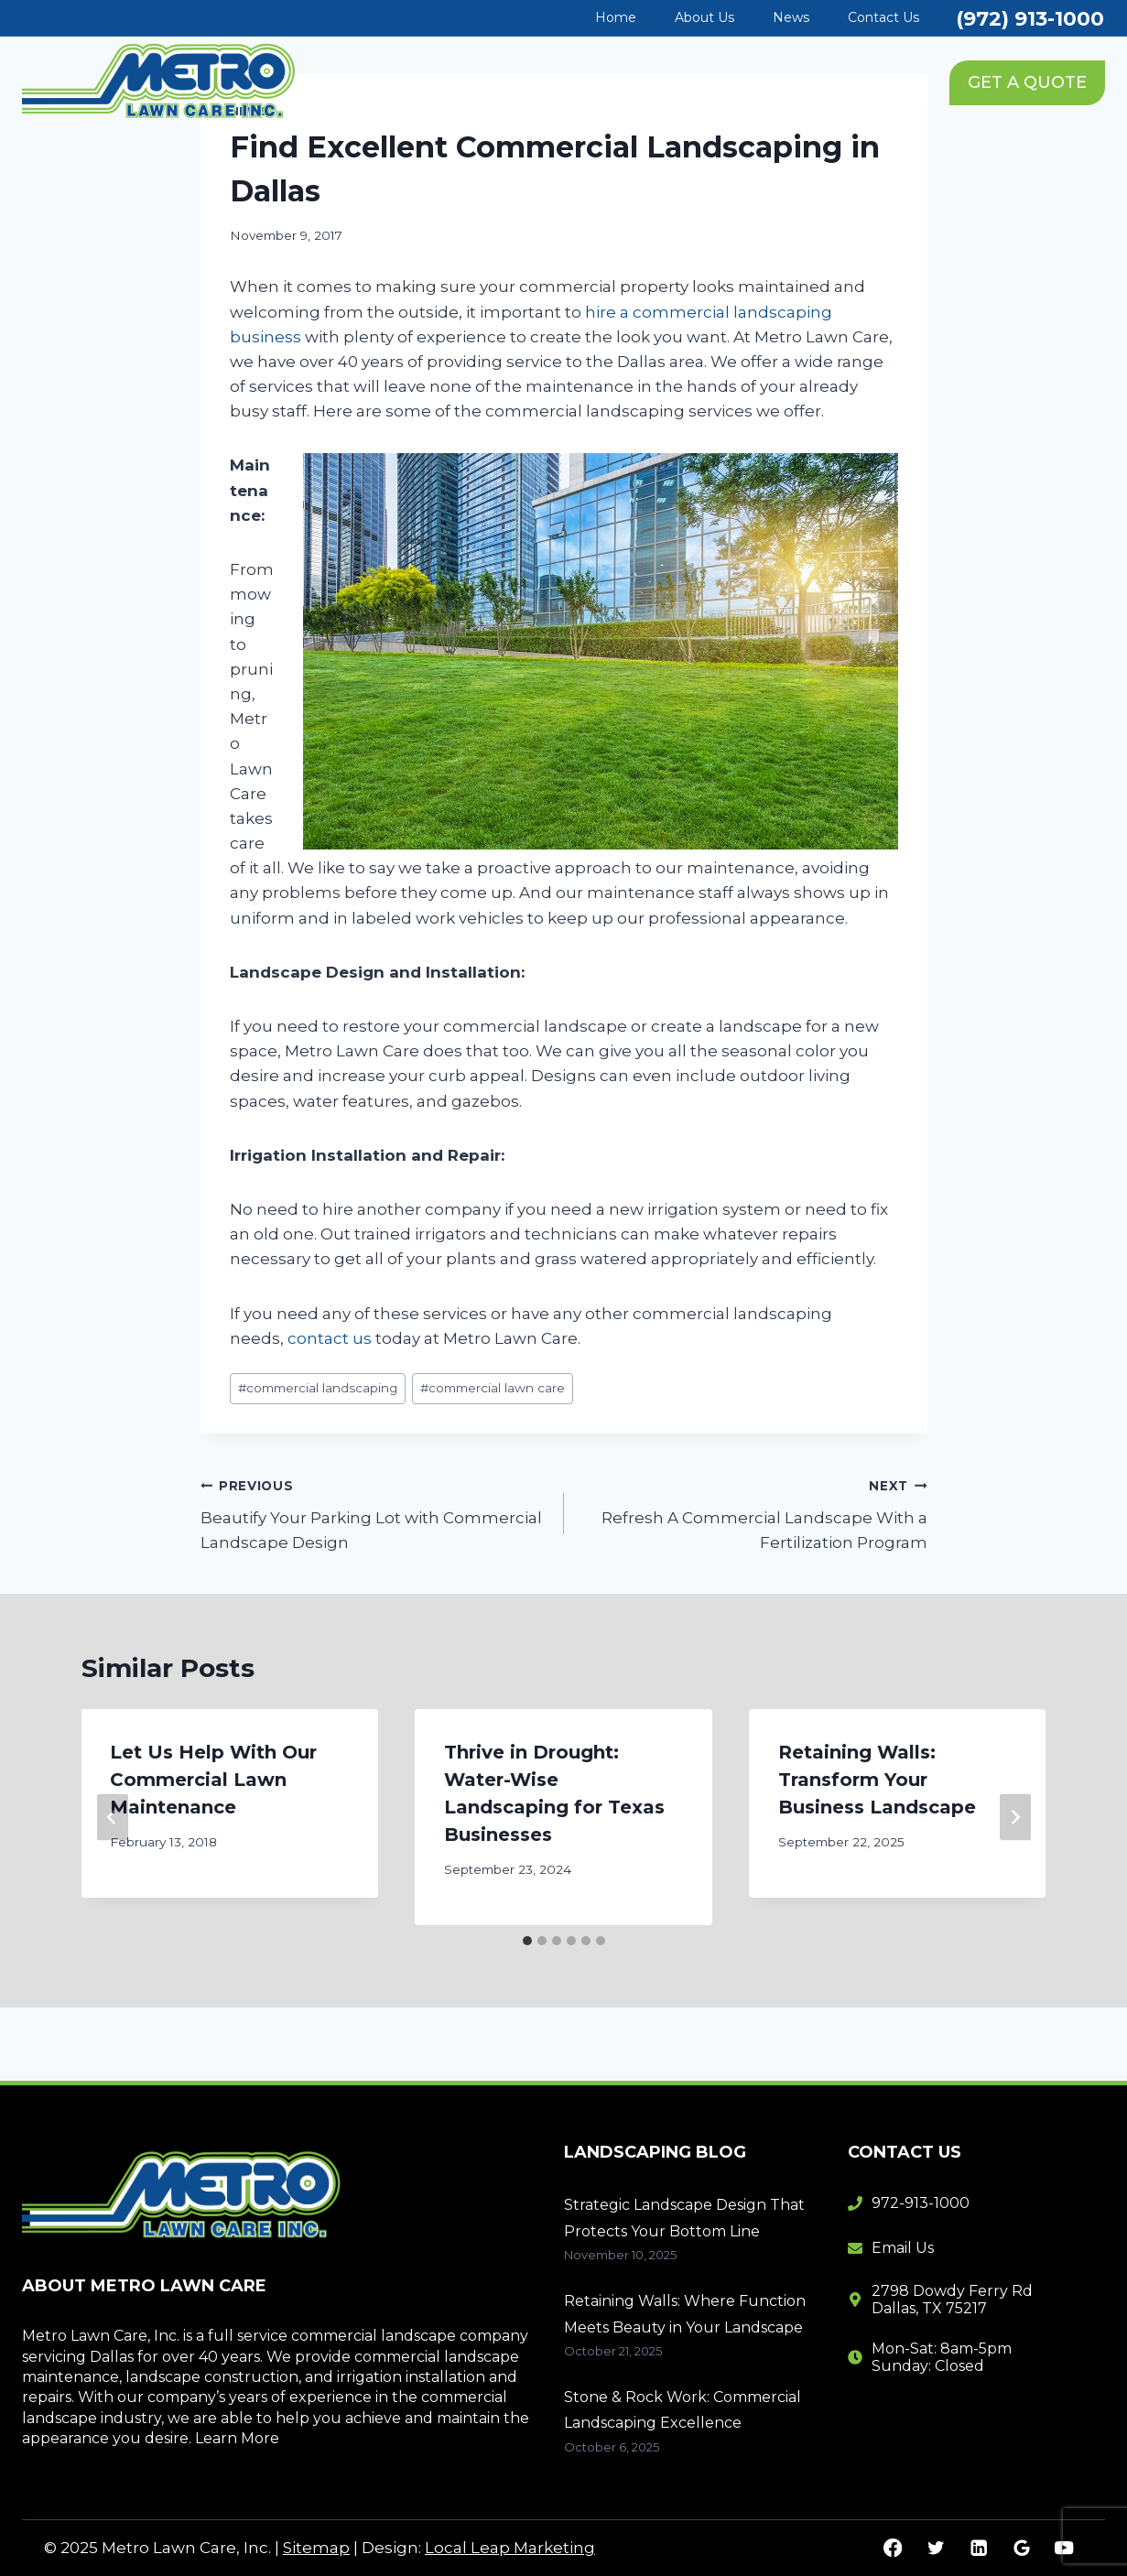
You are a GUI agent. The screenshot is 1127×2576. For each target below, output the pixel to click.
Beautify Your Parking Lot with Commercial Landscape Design (374, 1512)
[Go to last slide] (112, 1817)
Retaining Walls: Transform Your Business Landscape (877, 1779)
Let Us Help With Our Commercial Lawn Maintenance (214, 1779)
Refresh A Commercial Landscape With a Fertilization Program (753, 1512)
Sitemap (316, 2547)
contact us (329, 1338)
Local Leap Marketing (510, 2547)
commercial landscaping (317, 1387)
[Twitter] (935, 2548)
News (791, 17)
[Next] (1015, 1817)
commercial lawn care (492, 1387)
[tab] (527, 1940)
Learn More (237, 2438)
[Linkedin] (978, 2548)
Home (615, 17)
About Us (704, 17)
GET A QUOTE (1027, 82)
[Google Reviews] (1021, 2548)
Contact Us (883, 17)
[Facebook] (893, 2548)
